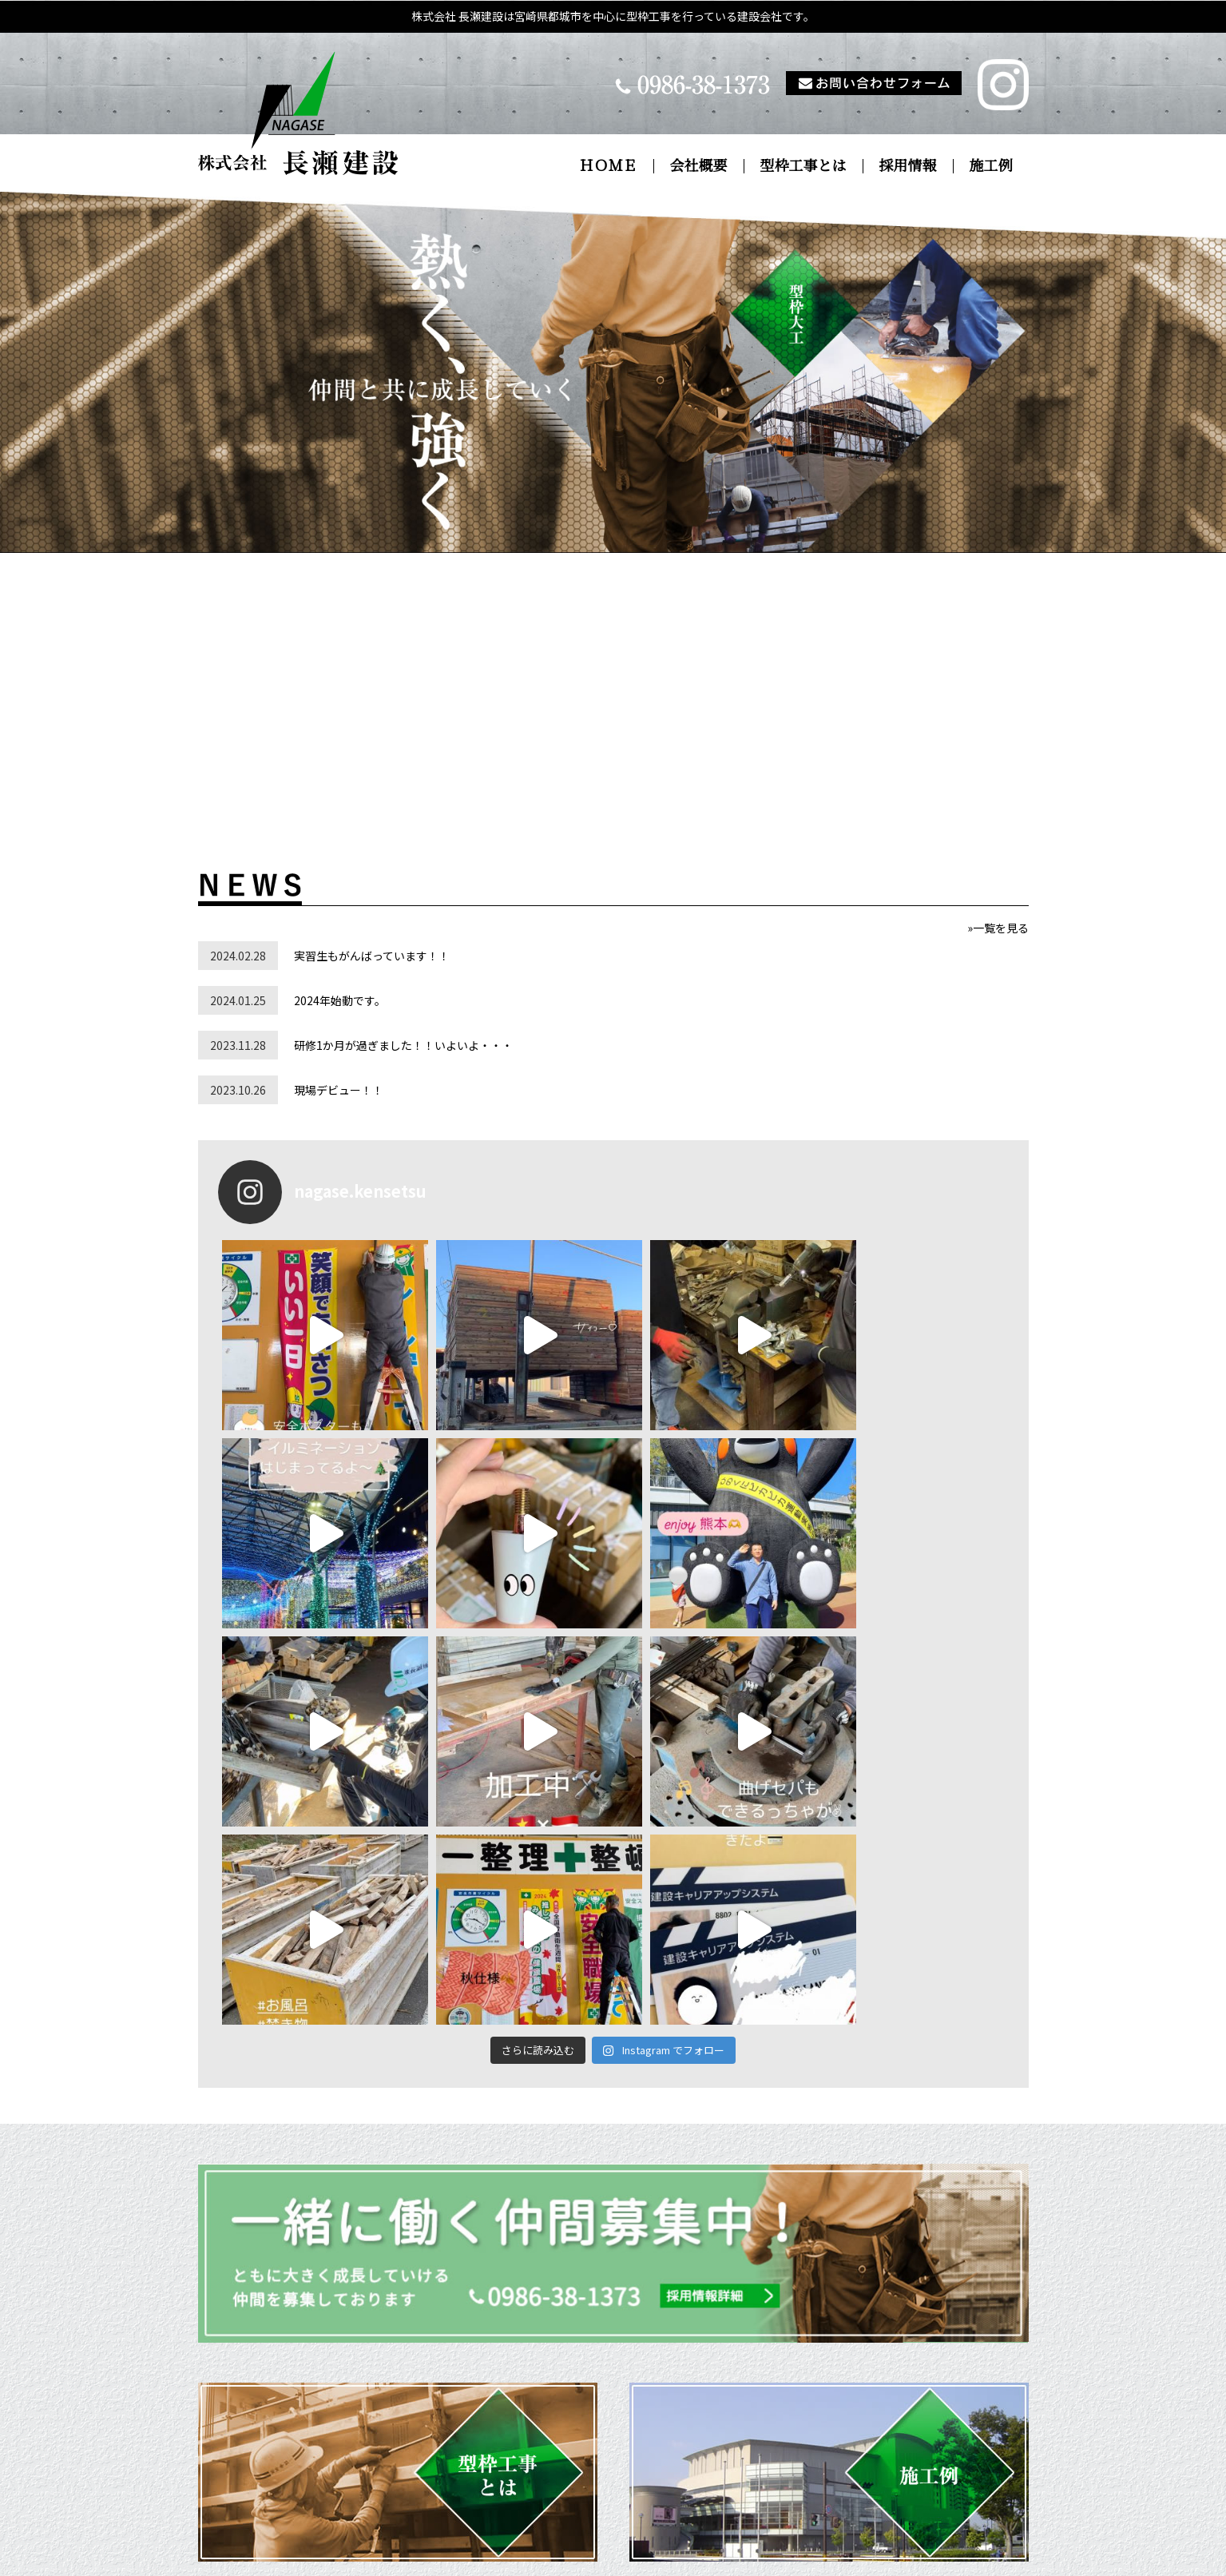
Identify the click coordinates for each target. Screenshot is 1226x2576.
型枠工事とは (803, 166)
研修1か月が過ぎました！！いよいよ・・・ (403, 1045)
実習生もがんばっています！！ (372, 956)
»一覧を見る (998, 928)
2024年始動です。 (340, 1000)
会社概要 (699, 166)
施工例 (991, 166)
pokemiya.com (768, 2555)
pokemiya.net (642, 2555)
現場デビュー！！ (338, 1090)
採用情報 (908, 166)
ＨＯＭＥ (608, 166)
